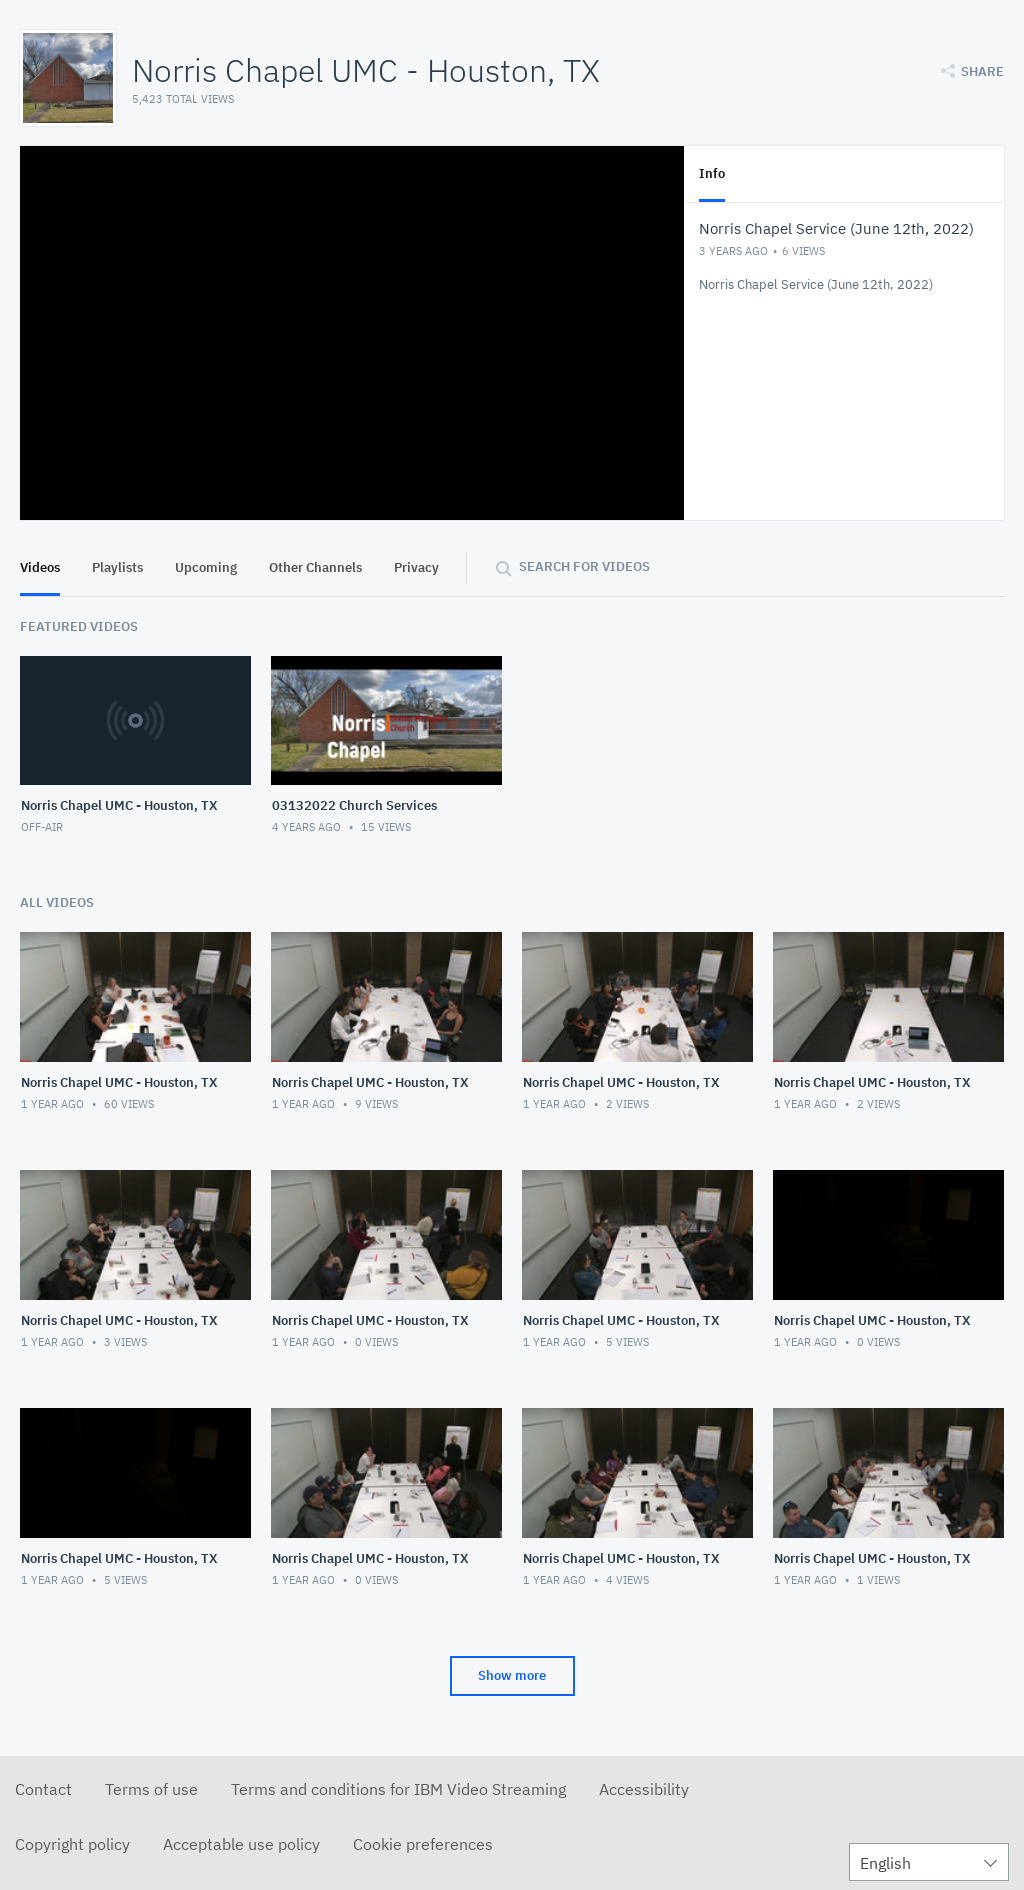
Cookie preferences (423, 1844)
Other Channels (315, 567)
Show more (512, 1675)
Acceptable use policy (241, 1844)
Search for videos (584, 566)
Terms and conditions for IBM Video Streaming (398, 1789)
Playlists (117, 567)
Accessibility (644, 1789)
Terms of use (151, 1789)
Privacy (416, 567)
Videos (40, 567)
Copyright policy (72, 1844)
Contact (43, 1789)
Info (712, 173)
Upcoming (206, 567)
